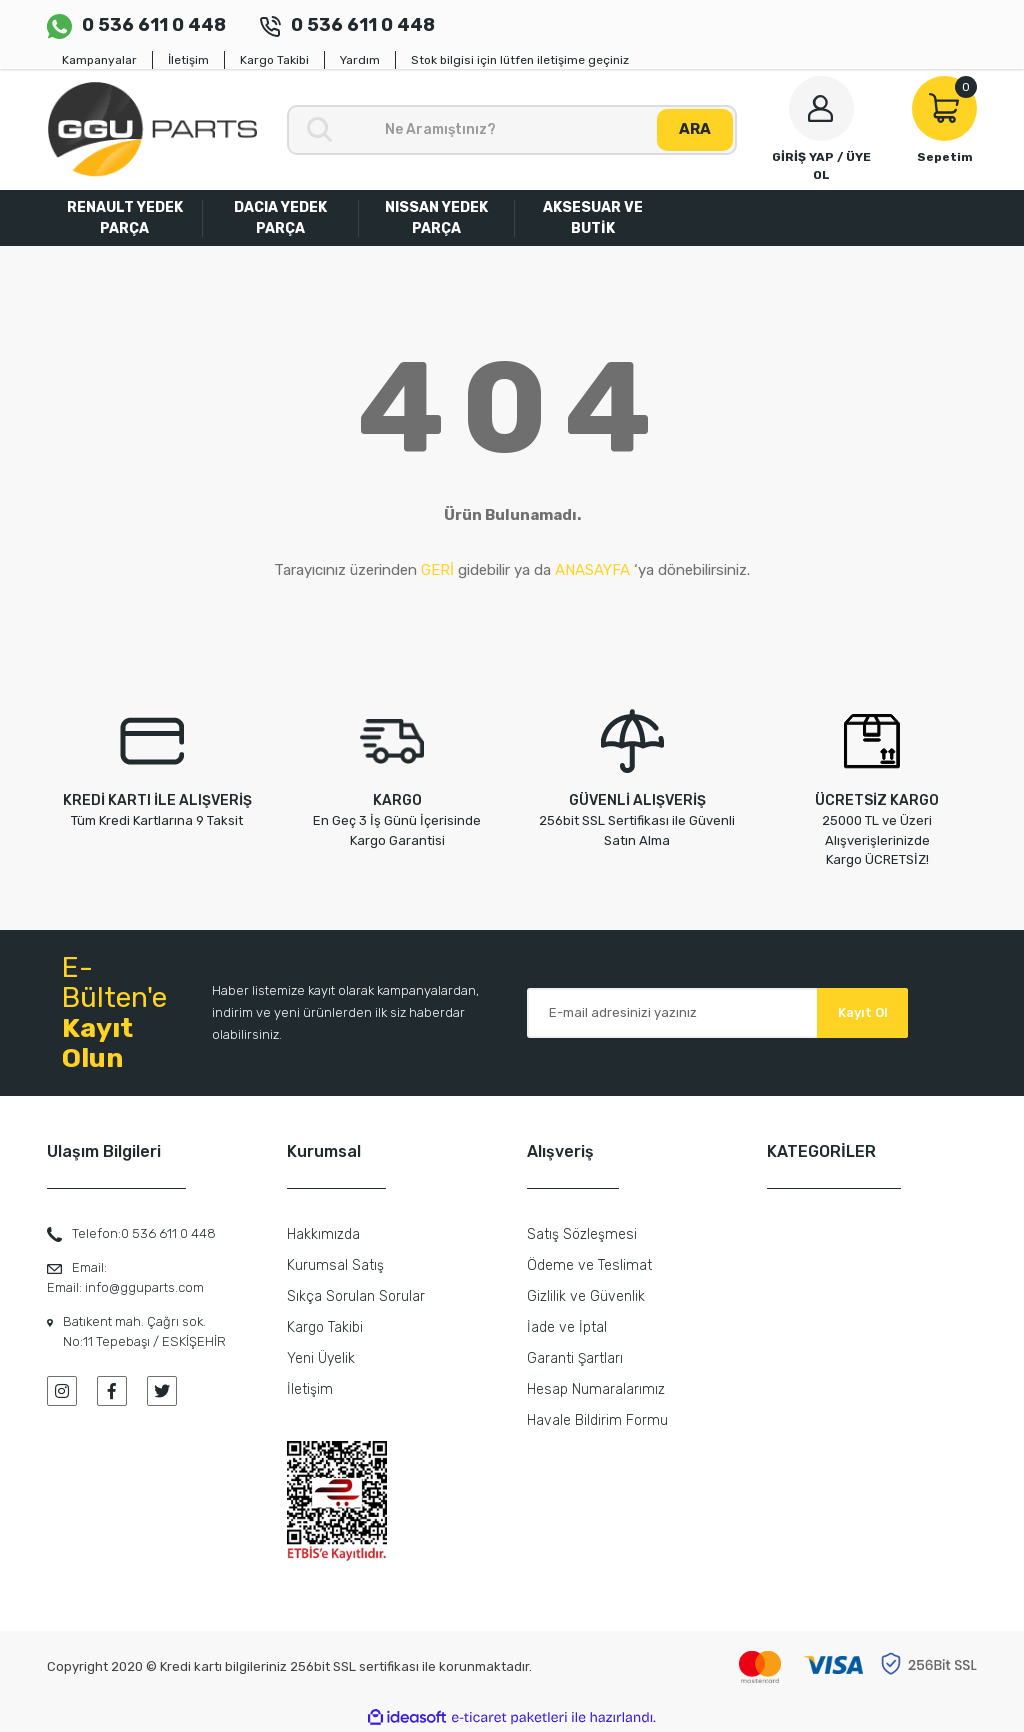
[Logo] (152, 129)
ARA (695, 129)
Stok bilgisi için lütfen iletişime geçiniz (520, 60)
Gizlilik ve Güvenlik (586, 1296)
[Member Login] (821, 130)
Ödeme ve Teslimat (589, 1265)
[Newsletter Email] (717, 1013)
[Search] (512, 130)
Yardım (360, 60)
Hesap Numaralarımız (596, 1389)
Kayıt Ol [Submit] (863, 1012)
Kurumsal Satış (335, 1265)
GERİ (437, 570)
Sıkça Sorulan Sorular (356, 1296)
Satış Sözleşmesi (582, 1234)
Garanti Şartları (575, 1358)
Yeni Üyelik (321, 1358)
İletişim (188, 60)
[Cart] (944, 121)
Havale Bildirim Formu (597, 1420)
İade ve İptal (567, 1327)
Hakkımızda (323, 1234)
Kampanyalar (99, 60)
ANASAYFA (592, 570)
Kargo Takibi (274, 60)
